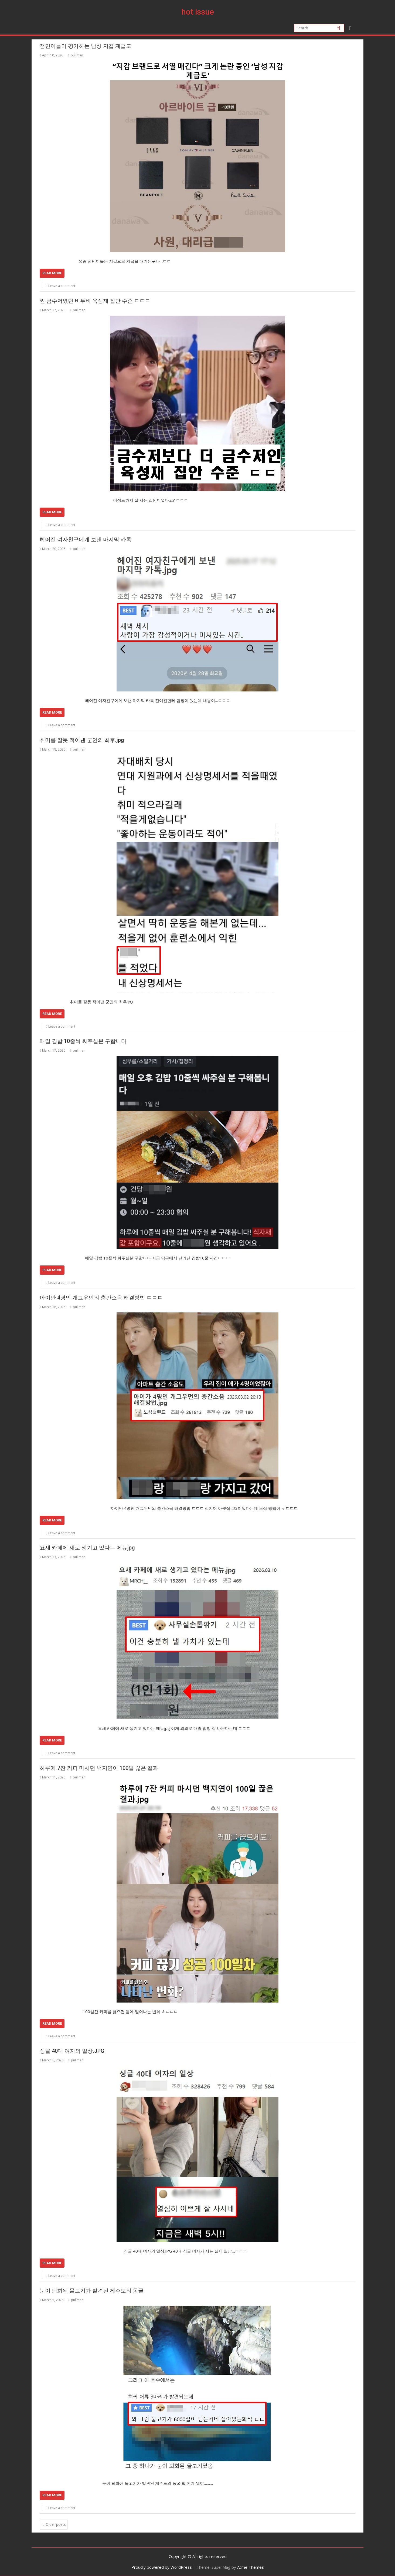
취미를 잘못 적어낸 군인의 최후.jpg (82, 740)
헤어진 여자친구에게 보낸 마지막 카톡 (85, 539)
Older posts (56, 2524)
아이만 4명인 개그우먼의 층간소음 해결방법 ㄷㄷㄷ (101, 1297)
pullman (75, 55)
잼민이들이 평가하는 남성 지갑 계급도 (85, 46)
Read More (52, 273)
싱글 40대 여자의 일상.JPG (72, 2051)
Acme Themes (250, 2567)
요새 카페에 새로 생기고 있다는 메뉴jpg (87, 1547)
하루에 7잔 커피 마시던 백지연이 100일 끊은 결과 (99, 1768)
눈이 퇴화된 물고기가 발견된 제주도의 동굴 (92, 2290)
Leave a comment (61, 285)
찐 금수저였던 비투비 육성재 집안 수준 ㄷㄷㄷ (95, 301)
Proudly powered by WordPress (161, 2567)
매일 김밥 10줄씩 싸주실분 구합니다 (83, 1041)
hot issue (197, 11)
